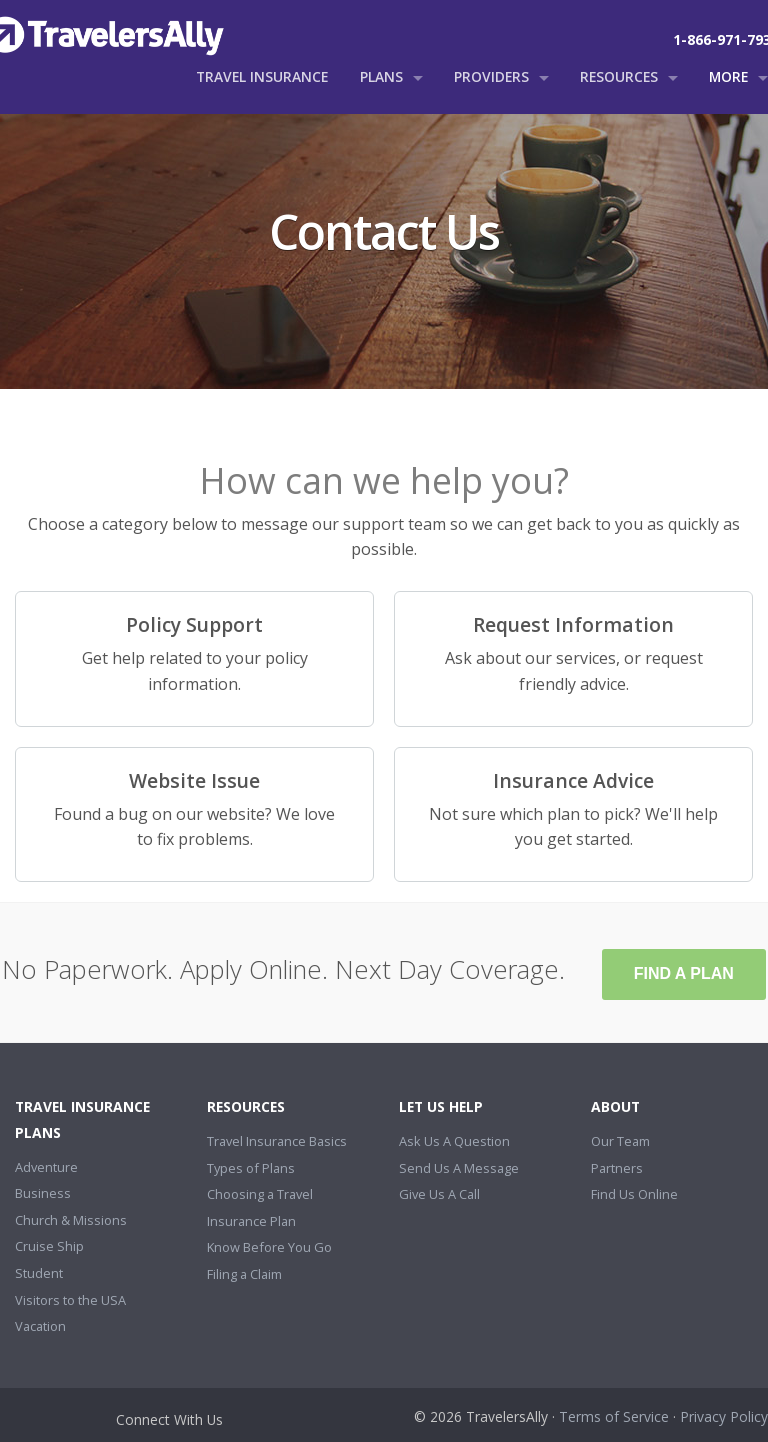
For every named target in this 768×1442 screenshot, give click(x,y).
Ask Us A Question (454, 1141)
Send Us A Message (459, 1168)
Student (39, 1273)
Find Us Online (634, 1194)
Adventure (46, 1167)
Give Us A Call (439, 1194)
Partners (617, 1168)
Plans (381, 76)
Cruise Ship (49, 1246)
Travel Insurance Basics (277, 1141)
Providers (491, 76)
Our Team (620, 1141)
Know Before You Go (269, 1247)
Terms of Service (614, 1416)
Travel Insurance (262, 76)
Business (43, 1193)
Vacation (40, 1326)
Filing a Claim (244, 1274)
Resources (619, 76)
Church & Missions (71, 1220)
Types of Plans (251, 1168)
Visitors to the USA (70, 1300)
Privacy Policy (724, 1416)
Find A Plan (684, 973)
